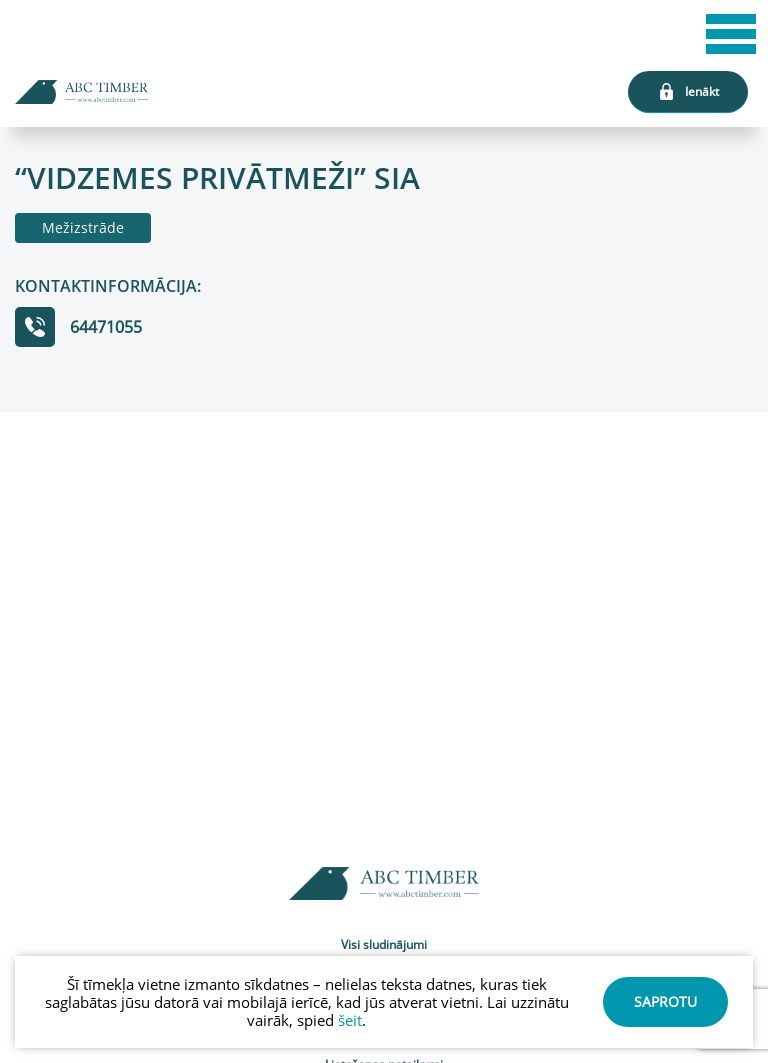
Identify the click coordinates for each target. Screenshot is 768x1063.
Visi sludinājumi (384, 944)
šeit (350, 1020)
